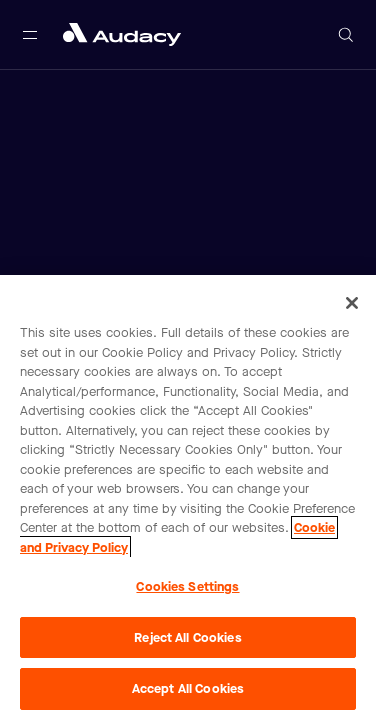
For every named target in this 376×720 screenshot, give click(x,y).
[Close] (352, 303)
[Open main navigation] (30, 35)
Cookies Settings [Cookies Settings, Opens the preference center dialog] (187, 586)
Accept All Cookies (188, 688)
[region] (188, 497)
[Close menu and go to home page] (122, 34)
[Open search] (346, 35)
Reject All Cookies (187, 637)
